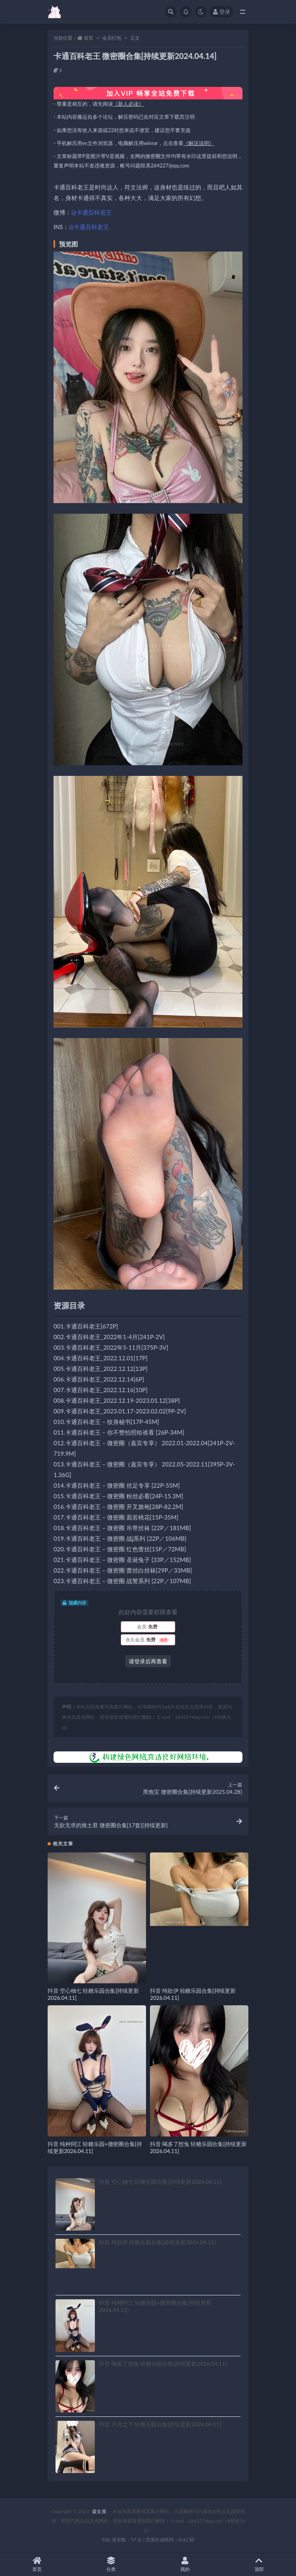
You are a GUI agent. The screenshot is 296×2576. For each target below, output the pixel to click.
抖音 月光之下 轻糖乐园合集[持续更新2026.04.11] (160, 2424)
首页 (88, 38)
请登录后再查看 (148, 1661)
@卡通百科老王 (91, 212)
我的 (185, 2564)
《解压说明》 (198, 143)
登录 (221, 11)
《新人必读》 (128, 104)
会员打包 (111, 38)
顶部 (259, 2564)
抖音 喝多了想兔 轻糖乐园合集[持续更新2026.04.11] (163, 2363)
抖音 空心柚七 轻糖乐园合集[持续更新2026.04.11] (160, 2181)
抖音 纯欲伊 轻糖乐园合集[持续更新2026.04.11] (157, 2242)
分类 (111, 2564)
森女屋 (99, 2511)
